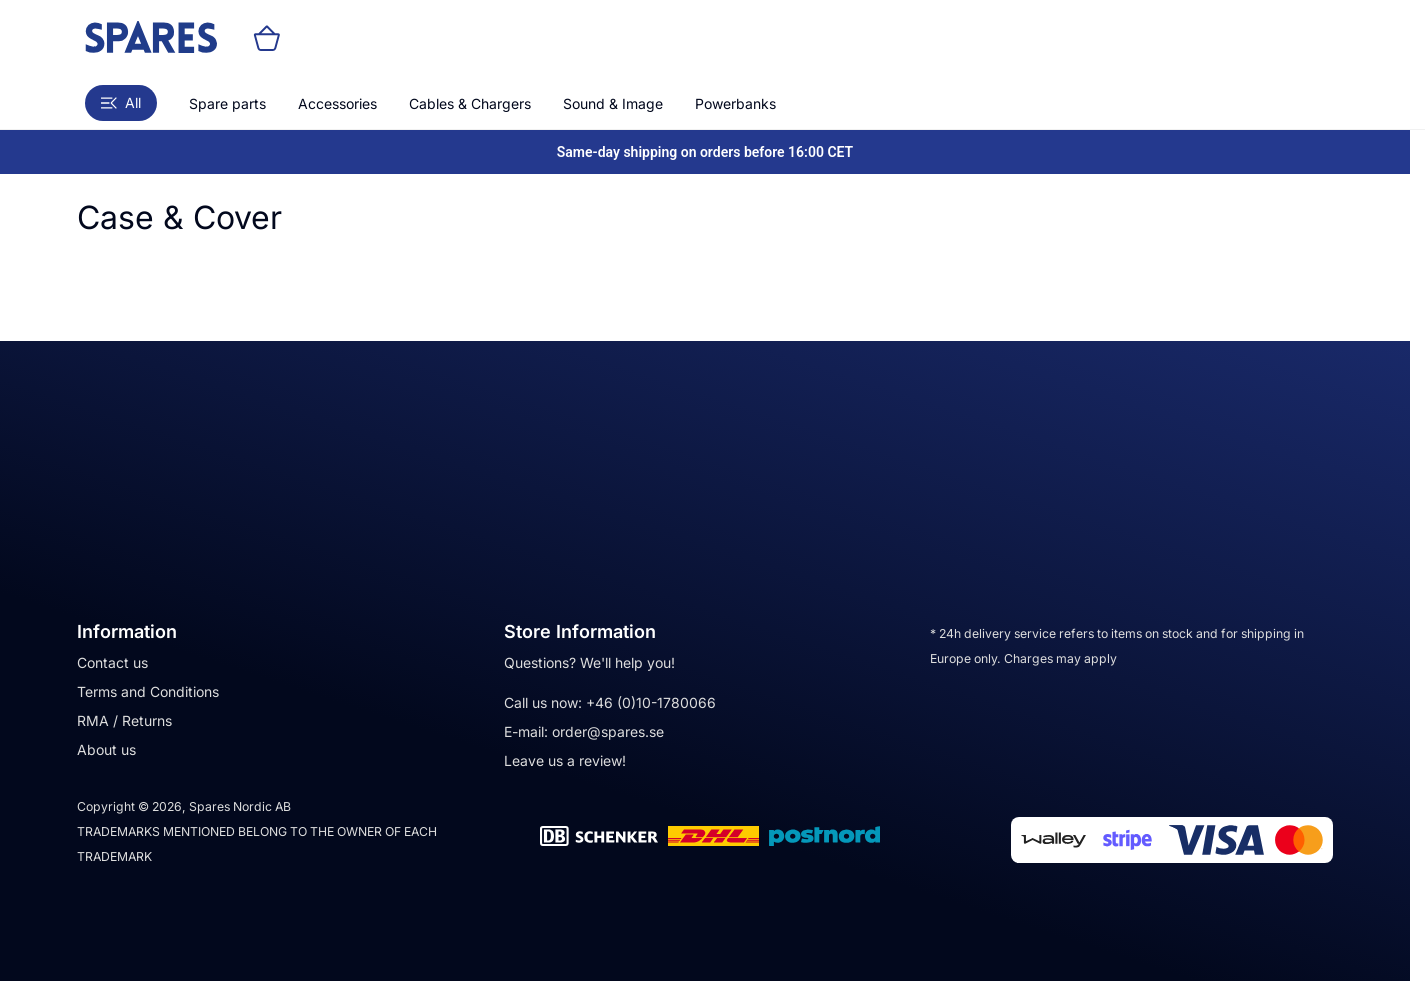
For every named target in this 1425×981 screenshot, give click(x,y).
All (121, 102)
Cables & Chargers (470, 103)
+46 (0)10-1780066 (651, 702)
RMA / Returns (124, 720)
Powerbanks (735, 103)
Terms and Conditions (148, 691)
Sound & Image (613, 103)
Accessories (337, 103)
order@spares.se (608, 731)
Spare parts (227, 103)
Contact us (112, 662)
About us (106, 749)
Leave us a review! (565, 760)
